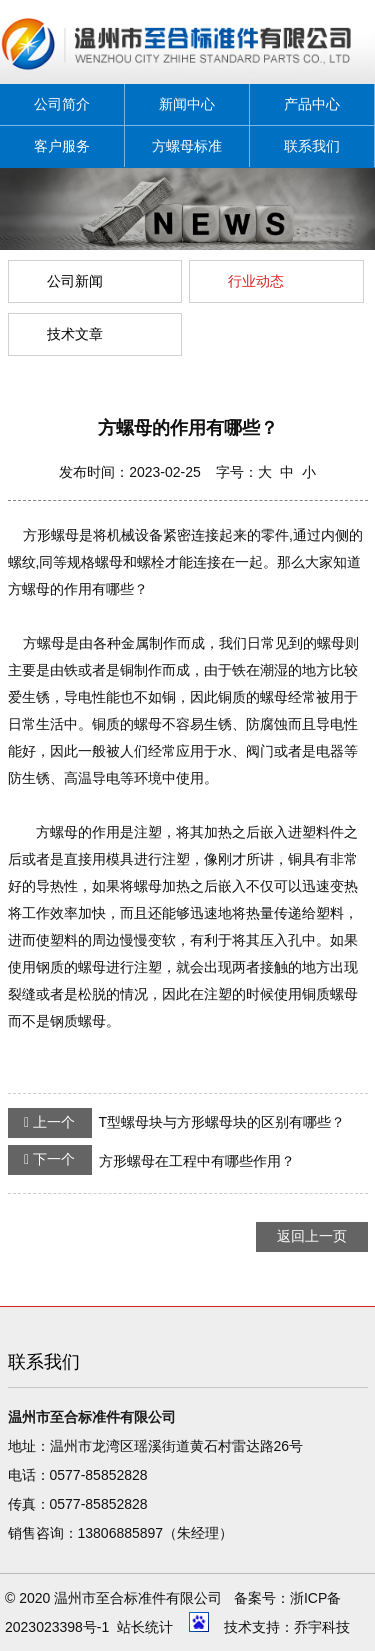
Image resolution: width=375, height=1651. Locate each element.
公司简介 (62, 104)
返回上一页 (312, 1236)
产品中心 (312, 104)
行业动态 (256, 281)
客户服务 (62, 146)
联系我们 (312, 146)
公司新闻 (75, 281)
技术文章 (75, 334)
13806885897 (121, 1533)
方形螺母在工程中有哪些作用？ (151, 1160)
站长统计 (145, 1627)
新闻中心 (187, 104)
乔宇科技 (322, 1627)
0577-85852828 (99, 1475)
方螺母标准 (187, 146)
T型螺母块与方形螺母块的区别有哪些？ (177, 1123)
